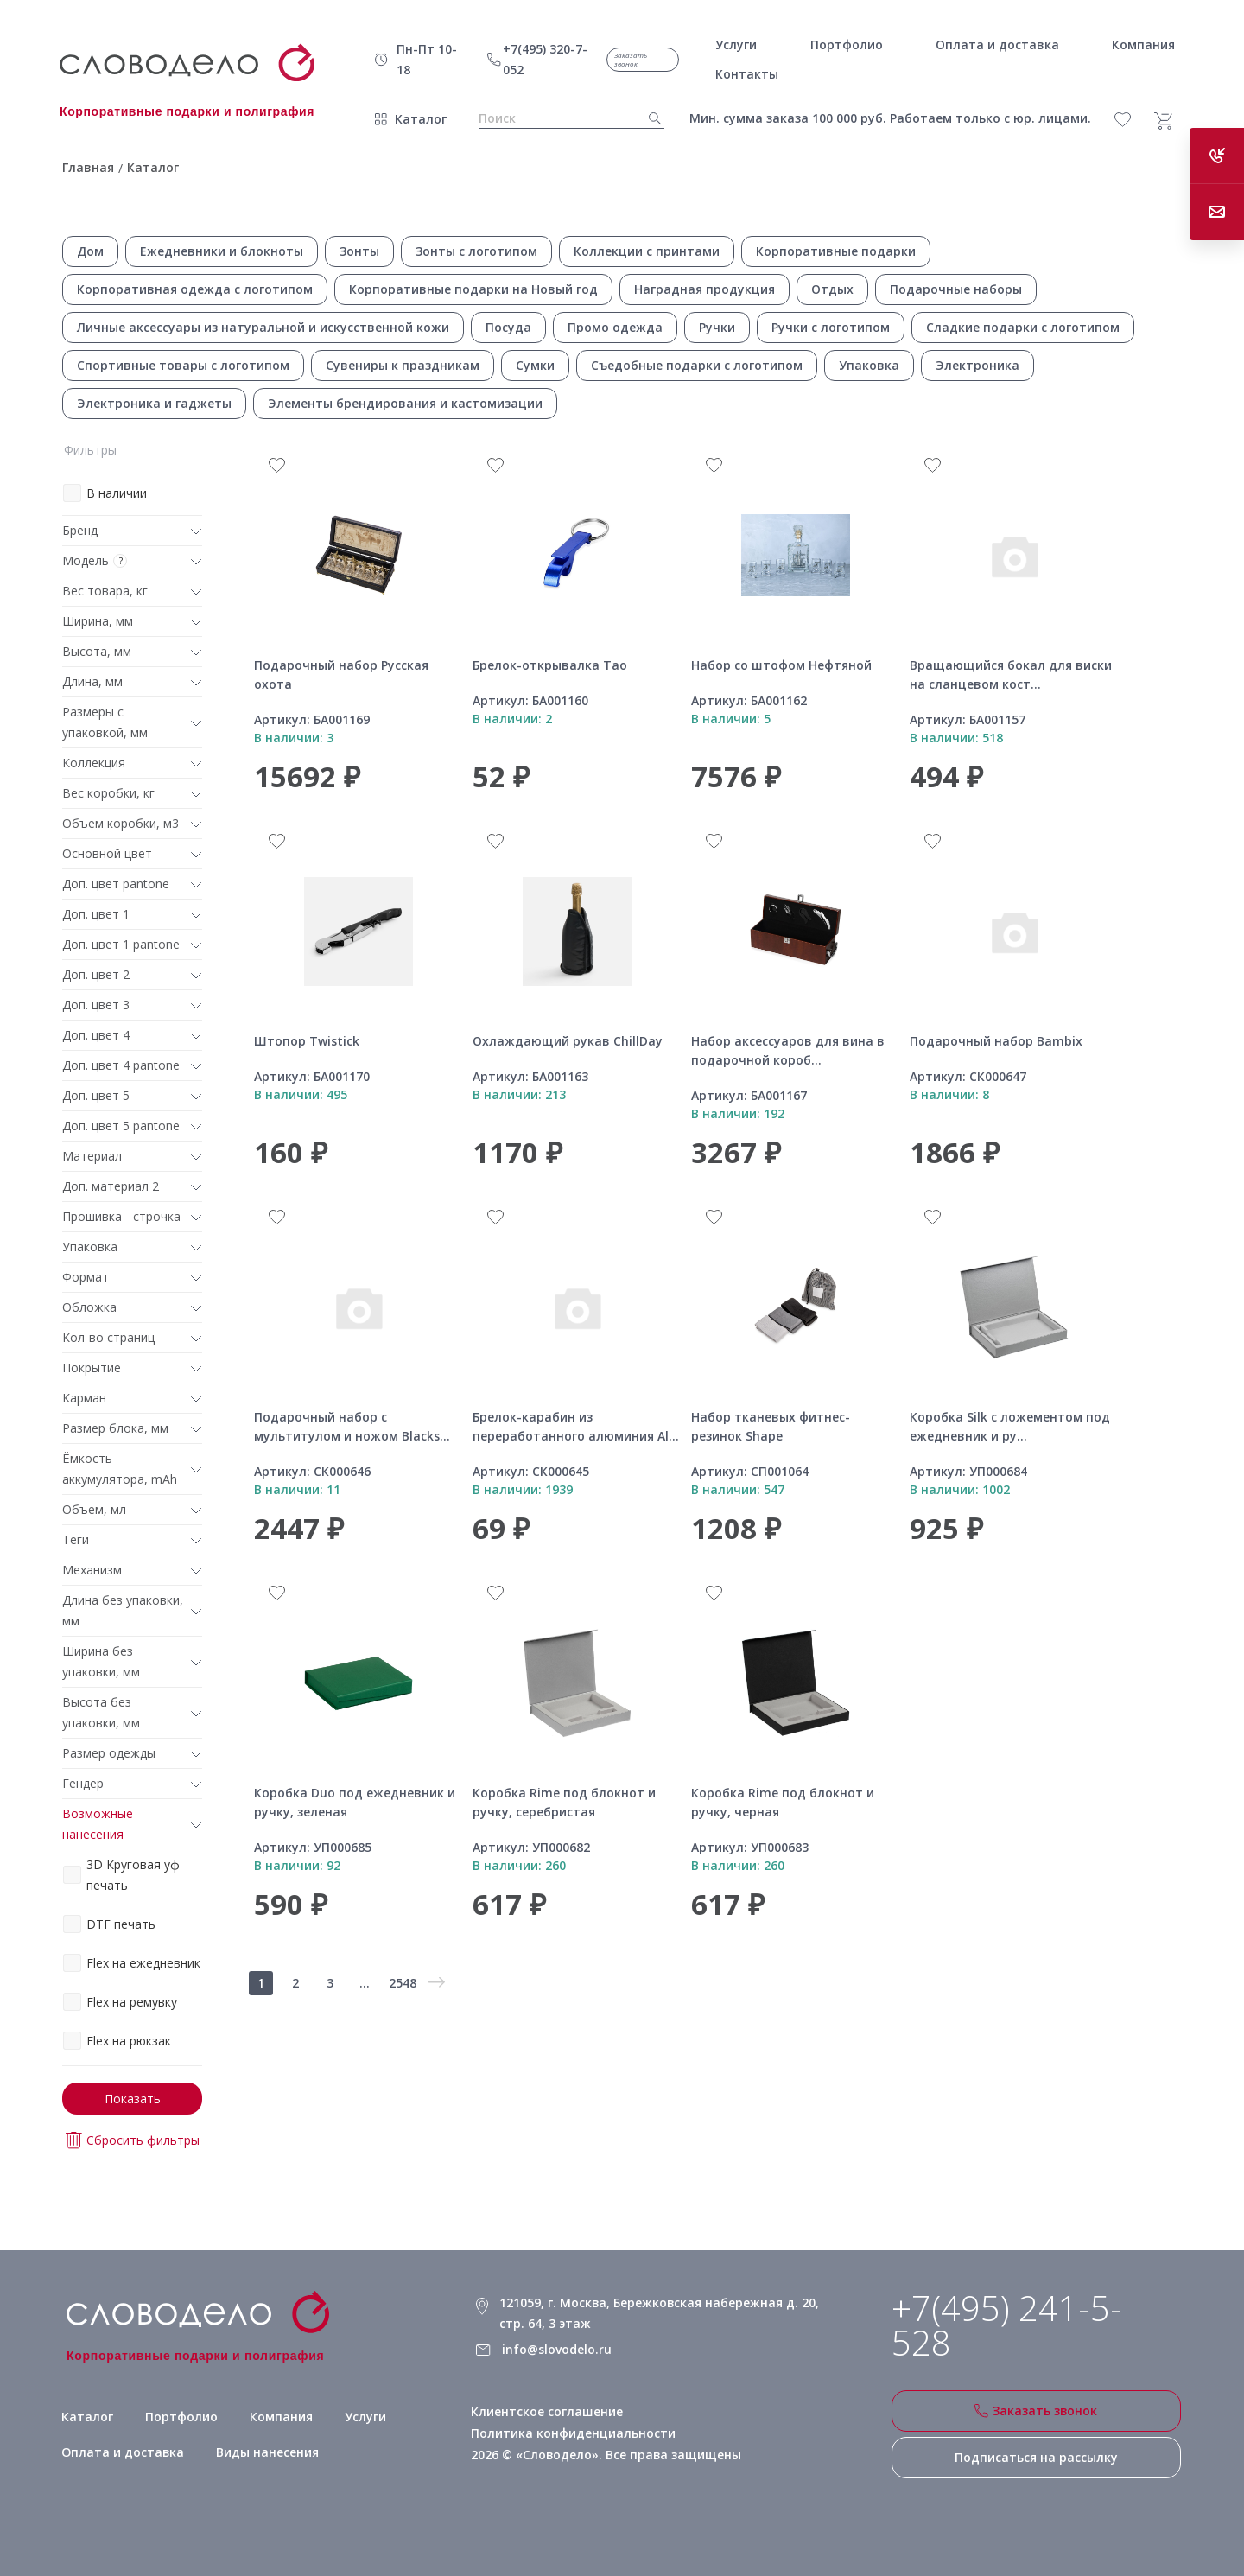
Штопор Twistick (306, 1041)
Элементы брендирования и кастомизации (405, 403)
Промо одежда (615, 327)
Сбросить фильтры (133, 2140)
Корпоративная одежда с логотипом (195, 289)
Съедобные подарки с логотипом (697, 365)
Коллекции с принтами (647, 251)
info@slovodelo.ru (557, 2349)
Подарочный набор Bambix (996, 1041)
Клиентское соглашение (547, 2411)
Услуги (365, 2417)
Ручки (717, 327)
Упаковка (869, 365)
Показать (133, 2098)
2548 (402, 1983)
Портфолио (181, 2417)
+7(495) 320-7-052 (545, 59)
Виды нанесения (268, 2453)
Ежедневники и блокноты (221, 251)
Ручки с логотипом (830, 327)
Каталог (421, 119)
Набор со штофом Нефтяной (781, 665)
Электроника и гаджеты (154, 403)
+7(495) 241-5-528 (1007, 2325)
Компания (281, 2417)
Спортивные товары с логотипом (183, 365)
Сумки (535, 365)
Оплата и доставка (123, 2453)
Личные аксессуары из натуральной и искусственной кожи (263, 327)
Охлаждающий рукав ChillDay (568, 1041)
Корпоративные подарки (836, 251)
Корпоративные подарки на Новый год (473, 289)
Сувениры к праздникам (402, 365)
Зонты (359, 251)
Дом (90, 251)
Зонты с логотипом (476, 251)
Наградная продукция (704, 289)
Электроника (977, 365)
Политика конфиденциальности (573, 2433)
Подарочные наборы (956, 289)
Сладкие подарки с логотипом (1023, 327)
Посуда (508, 327)
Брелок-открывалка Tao (550, 665)
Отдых (832, 289)
